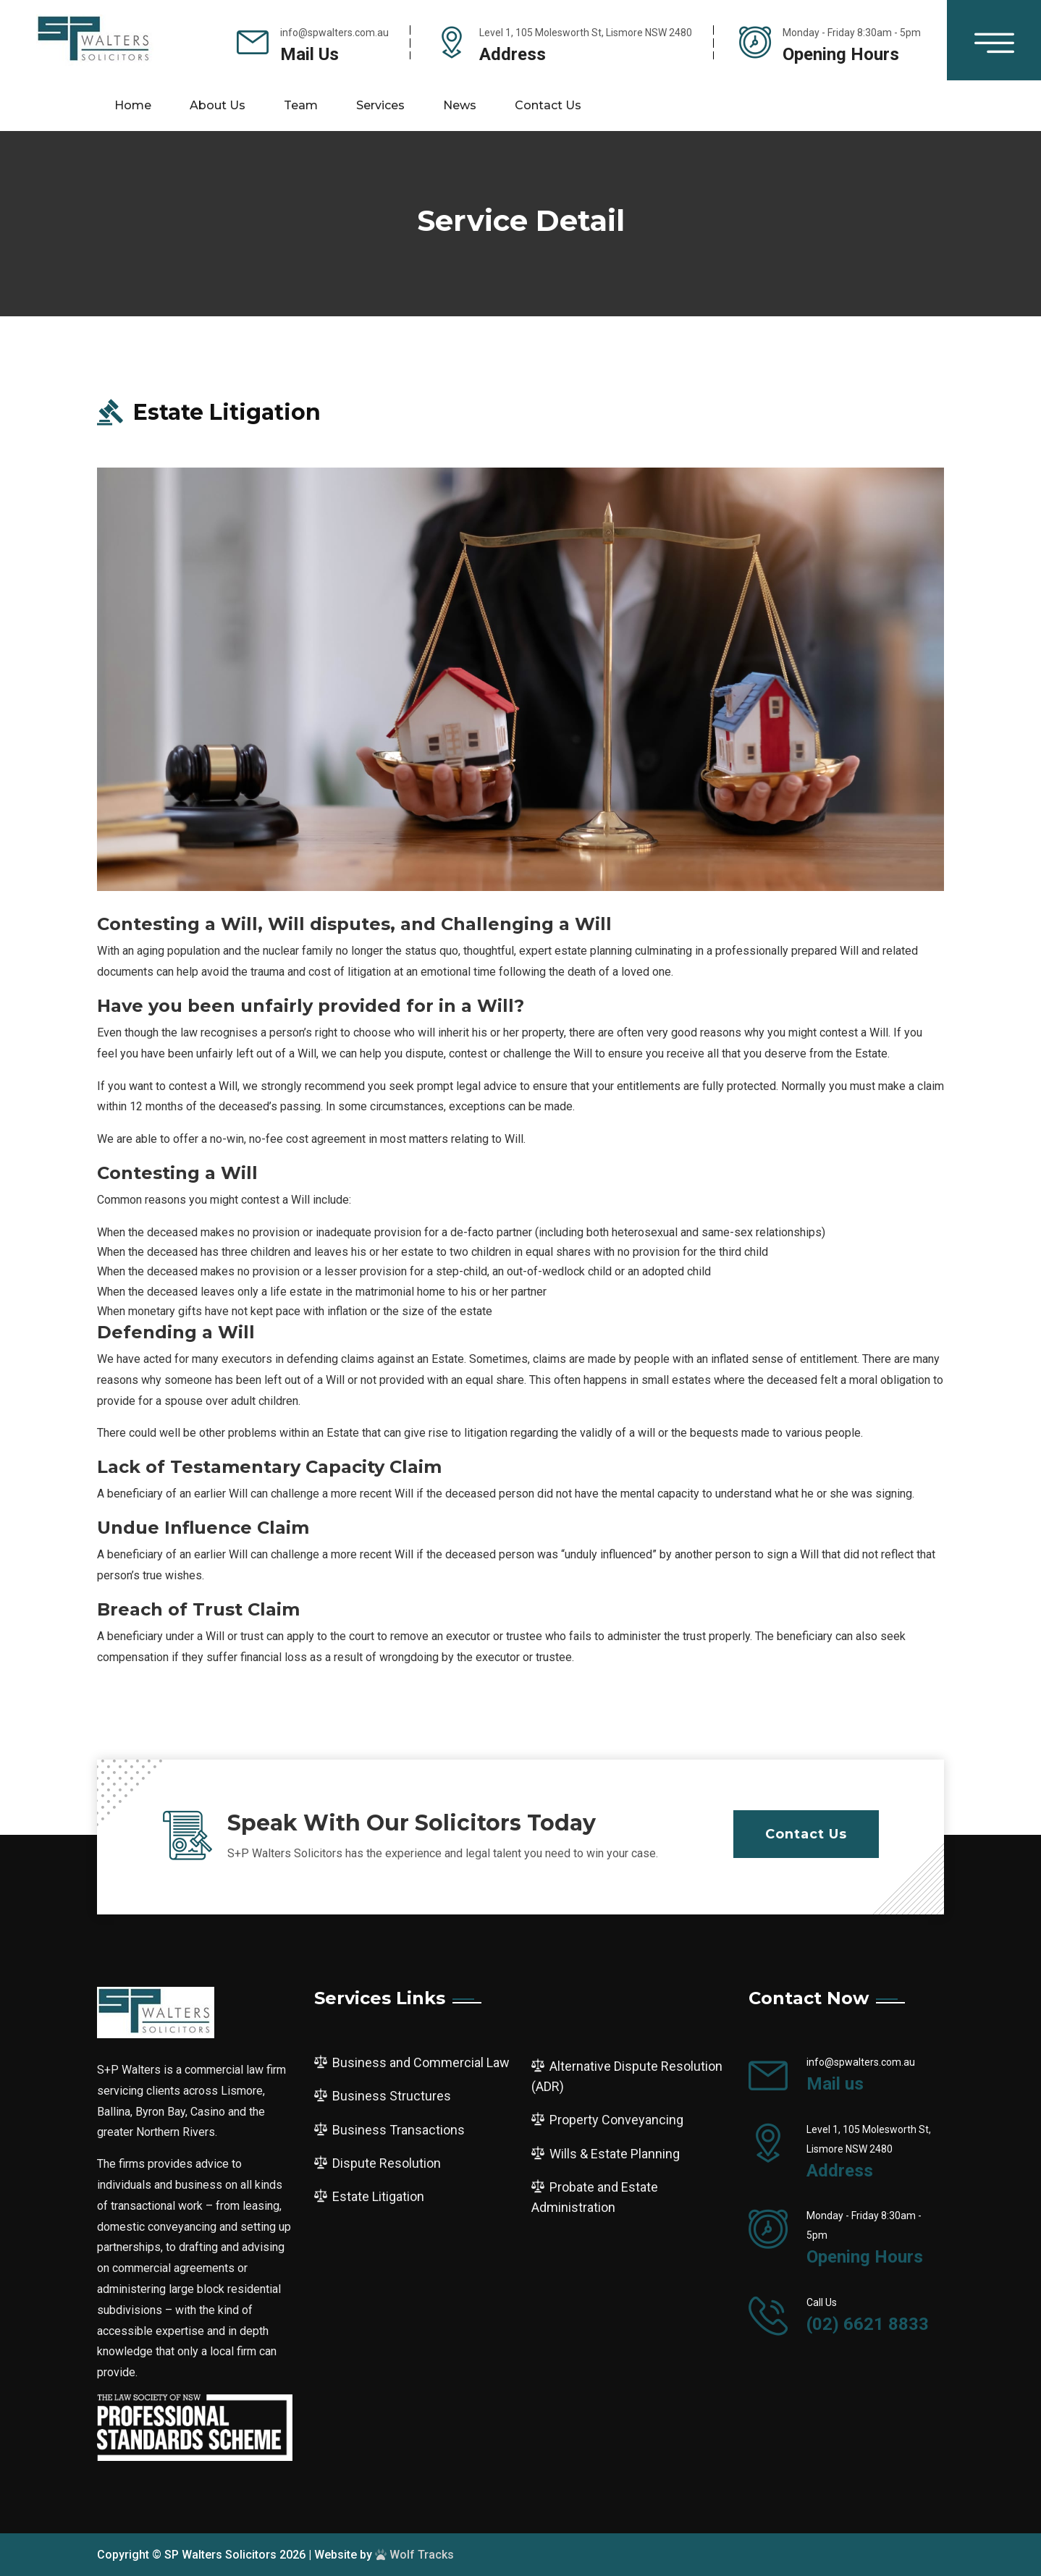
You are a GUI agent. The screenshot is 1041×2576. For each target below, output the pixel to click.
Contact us (548, 105)
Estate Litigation (378, 2196)
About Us (217, 105)
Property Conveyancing (616, 2119)
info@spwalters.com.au (334, 32)
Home (132, 105)
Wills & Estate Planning (614, 2153)
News (459, 105)
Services (380, 105)
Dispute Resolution (386, 2163)
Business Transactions (398, 2129)
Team (301, 105)
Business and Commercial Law (421, 2062)
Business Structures (391, 2095)
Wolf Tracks (414, 2555)
